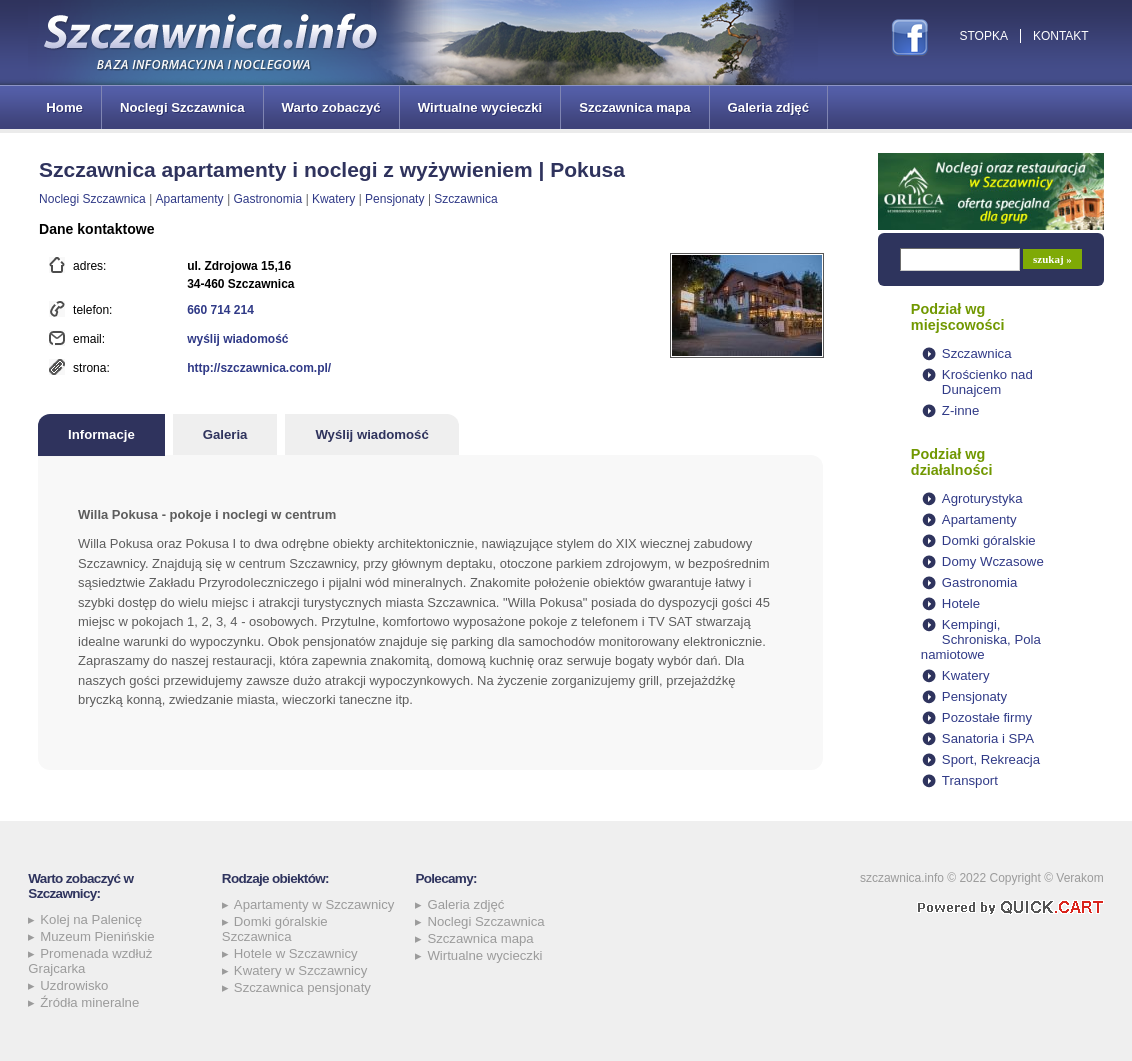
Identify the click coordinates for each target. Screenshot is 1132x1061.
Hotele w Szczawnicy (296, 953)
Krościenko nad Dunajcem (987, 382)
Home (64, 107)
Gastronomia (267, 199)
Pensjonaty (394, 199)
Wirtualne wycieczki (480, 107)
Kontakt (1061, 36)
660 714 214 (220, 310)
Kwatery (333, 199)
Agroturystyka (982, 498)
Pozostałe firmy (987, 717)
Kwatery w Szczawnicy (300, 970)
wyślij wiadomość (237, 339)
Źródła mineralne (89, 1002)
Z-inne (960, 410)
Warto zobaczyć (331, 107)
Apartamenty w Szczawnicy (314, 904)
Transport (970, 780)
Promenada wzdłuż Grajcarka (90, 961)
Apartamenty (190, 199)
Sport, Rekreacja (991, 759)
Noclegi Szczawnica (182, 107)
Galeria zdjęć (768, 107)
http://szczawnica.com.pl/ (259, 368)
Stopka (983, 36)
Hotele (961, 603)
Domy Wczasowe (993, 561)
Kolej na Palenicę (91, 919)
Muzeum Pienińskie (97, 936)
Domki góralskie (989, 540)
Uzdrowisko (74, 985)
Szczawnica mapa (634, 107)
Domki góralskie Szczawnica (275, 929)
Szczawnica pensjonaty (302, 987)
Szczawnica (465, 199)
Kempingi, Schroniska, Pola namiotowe (981, 639)
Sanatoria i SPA (988, 738)
